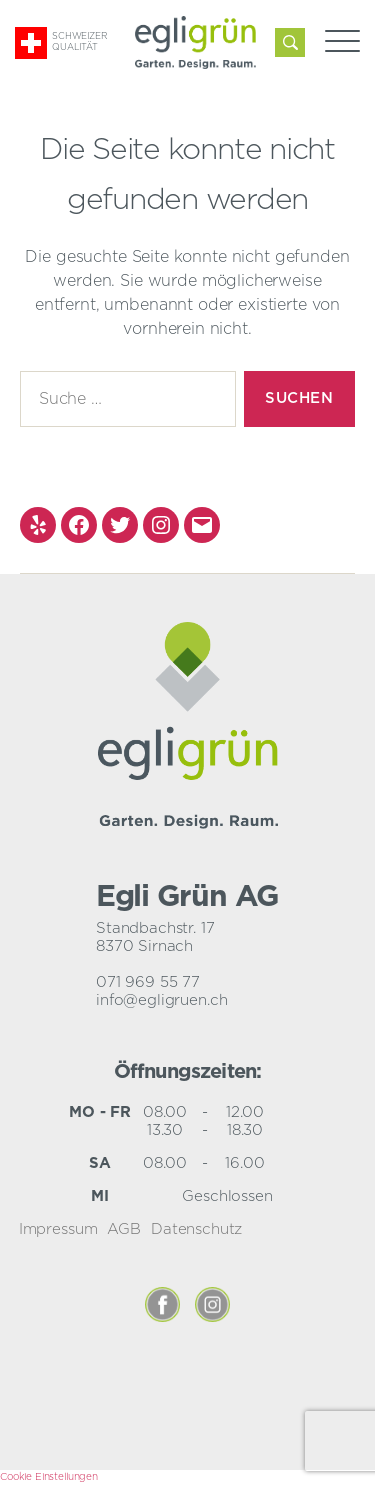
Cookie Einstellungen (49, 1477)
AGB (124, 1229)
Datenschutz (196, 1229)
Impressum (58, 1229)
